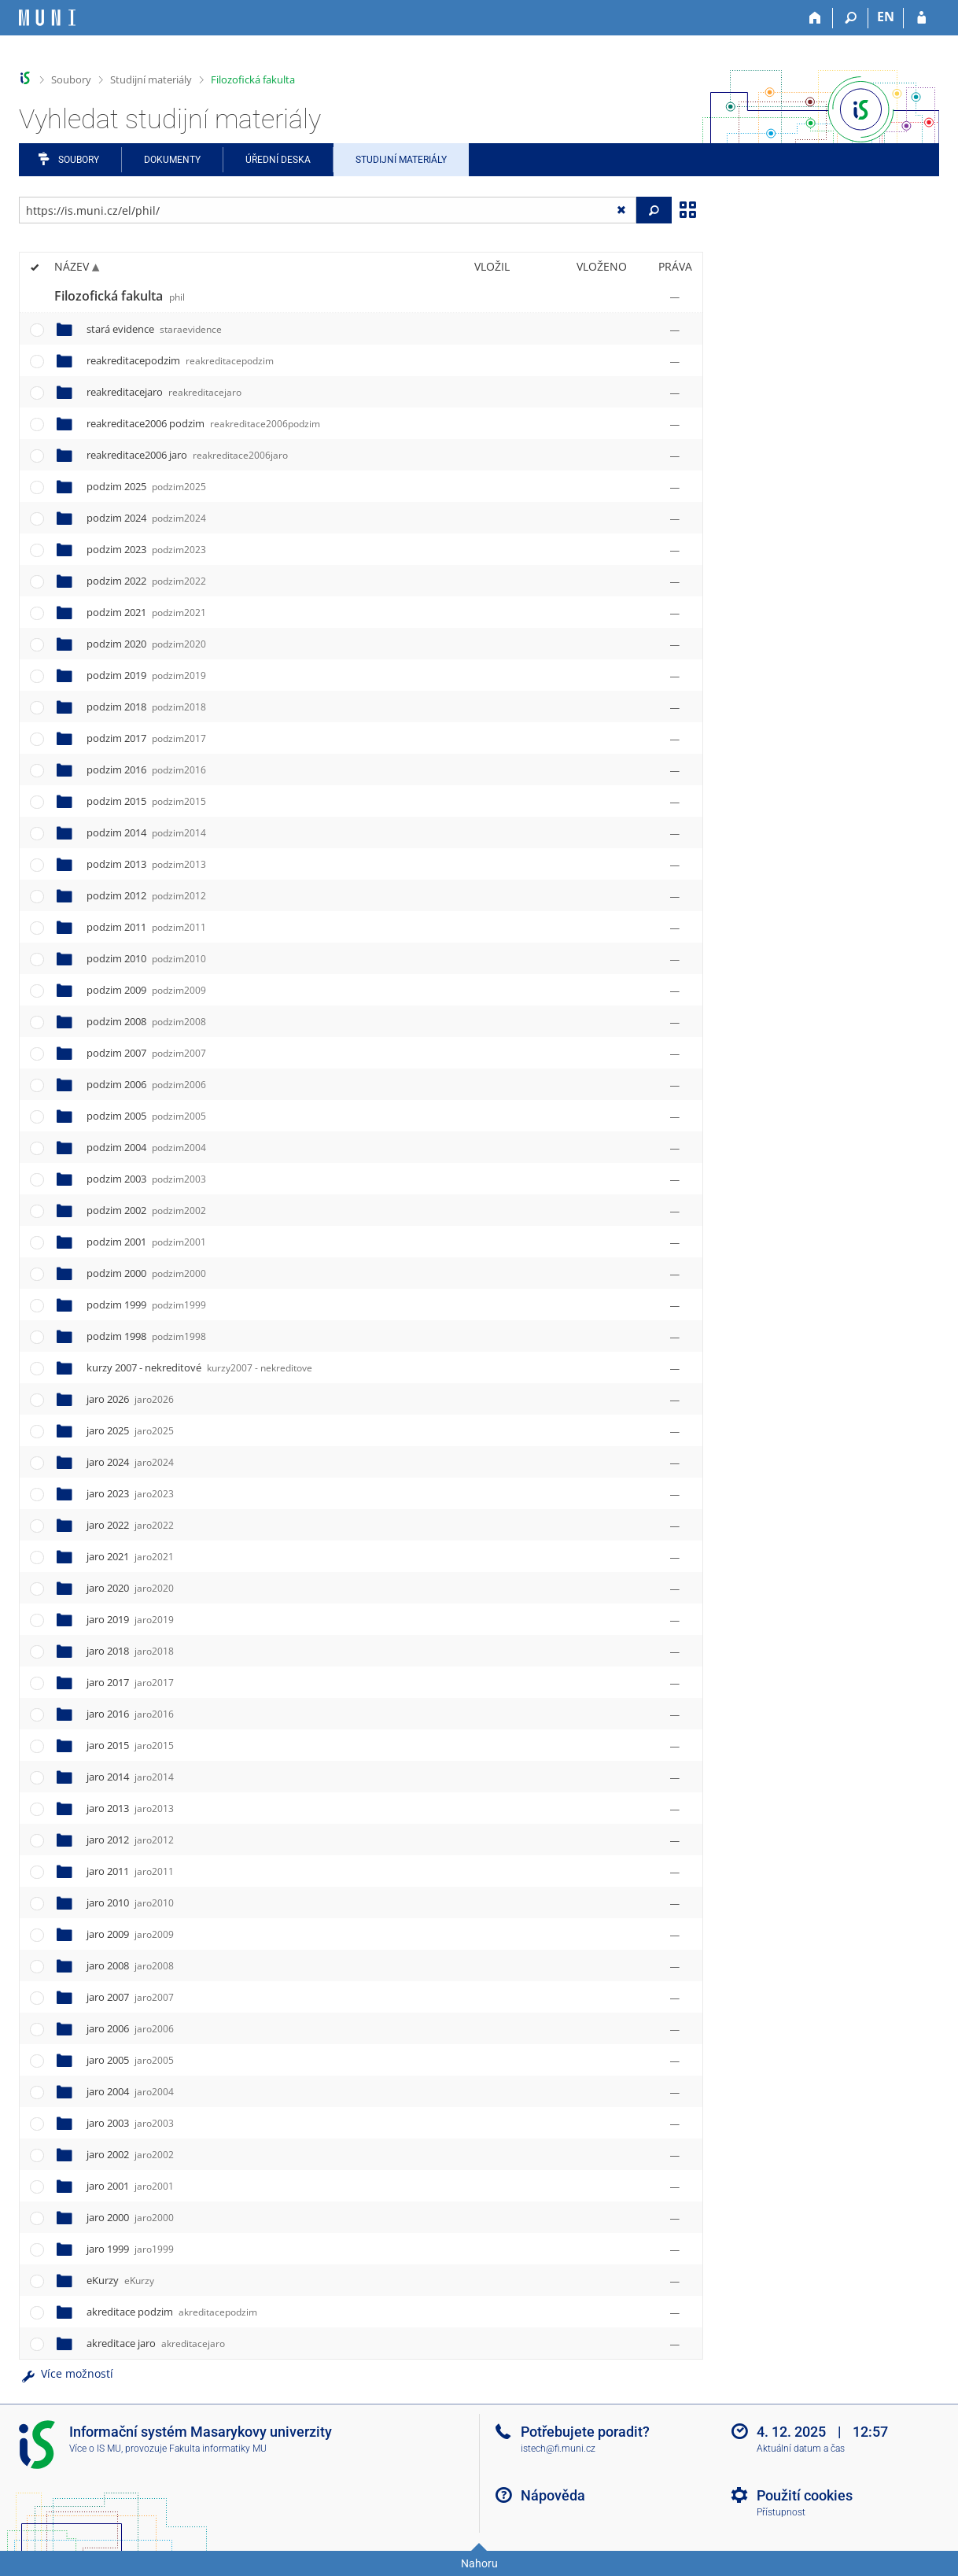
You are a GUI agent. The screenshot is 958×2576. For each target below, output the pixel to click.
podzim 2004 (146, 1147)
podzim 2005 (146, 1116)
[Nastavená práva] (674, 297)
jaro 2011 (130, 1871)
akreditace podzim (172, 2312)
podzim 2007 (146, 1053)
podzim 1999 (146, 1304)
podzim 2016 (146, 769)
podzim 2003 (146, 1179)
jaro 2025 (130, 1430)
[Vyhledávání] (850, 18)
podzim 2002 (146, 1210)
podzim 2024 (146, 518)
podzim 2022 (146, 581)
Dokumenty (172, 159)
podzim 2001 (146, 1241)
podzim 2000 (146, 1273)
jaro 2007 (130, 1997)
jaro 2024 (130, 1462)
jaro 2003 (130, 2123)
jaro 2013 (130, 1808)
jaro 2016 (130, 1714)
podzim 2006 (146, 1084)
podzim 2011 (146, 927)
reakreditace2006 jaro (187, 455)
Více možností (66, 2373)
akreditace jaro (156, 2343)
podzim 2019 (146, 675)
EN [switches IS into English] (885, 16)
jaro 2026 (130, 1399)
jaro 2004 (130, 2091)
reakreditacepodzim (180, 360)
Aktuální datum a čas (801, 2448)
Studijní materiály (151, 79)
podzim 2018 (146, 706)
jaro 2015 (130, 1745)
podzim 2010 (146, 958)
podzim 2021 (146, 612)
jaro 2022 (130, 1525)
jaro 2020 (130, 1588)
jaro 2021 (130, 1556)
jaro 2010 (130, 1902)
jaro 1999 (130, 2249)
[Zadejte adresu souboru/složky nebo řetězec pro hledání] (327, 210)
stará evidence (154, 329)
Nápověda (553, 2495)
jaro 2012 (130, 1839)
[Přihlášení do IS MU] (921, 18)
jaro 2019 (130, 1619)
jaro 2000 (130, 2217)
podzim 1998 (146, 1336)
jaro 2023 (130, 1493)
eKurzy (120, 2280)
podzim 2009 (146, 990)
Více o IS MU (95, 2448)
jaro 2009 (130, 1934)
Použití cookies (805, 2495)
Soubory (71, 79)
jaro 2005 (130, 2060)
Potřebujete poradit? (585, 2431)
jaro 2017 (130, 1682)
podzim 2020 (146, 644)
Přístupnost (781, 2512)
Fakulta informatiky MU (218, 2448)
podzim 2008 (146, 1021)
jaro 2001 (130, 2186)
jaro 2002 (130, 2154)
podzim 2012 (146, 895)
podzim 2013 (146, 864)
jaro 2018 (130, 1651)
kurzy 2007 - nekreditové (199, 1367)
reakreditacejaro (164, 392)
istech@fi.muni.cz (558, 2448)
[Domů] (815, 18)
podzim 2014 (146, 832)
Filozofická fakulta (253, 79)
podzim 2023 (146, 549)
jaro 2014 (130, 1777)
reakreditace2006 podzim (203, 423)
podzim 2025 (146, 486)
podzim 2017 (146, 738)
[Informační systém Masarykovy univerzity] (47, 17)
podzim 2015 (146, 801)
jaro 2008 (130, 1965)
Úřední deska (278, 159)
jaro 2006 (130, 2028)
